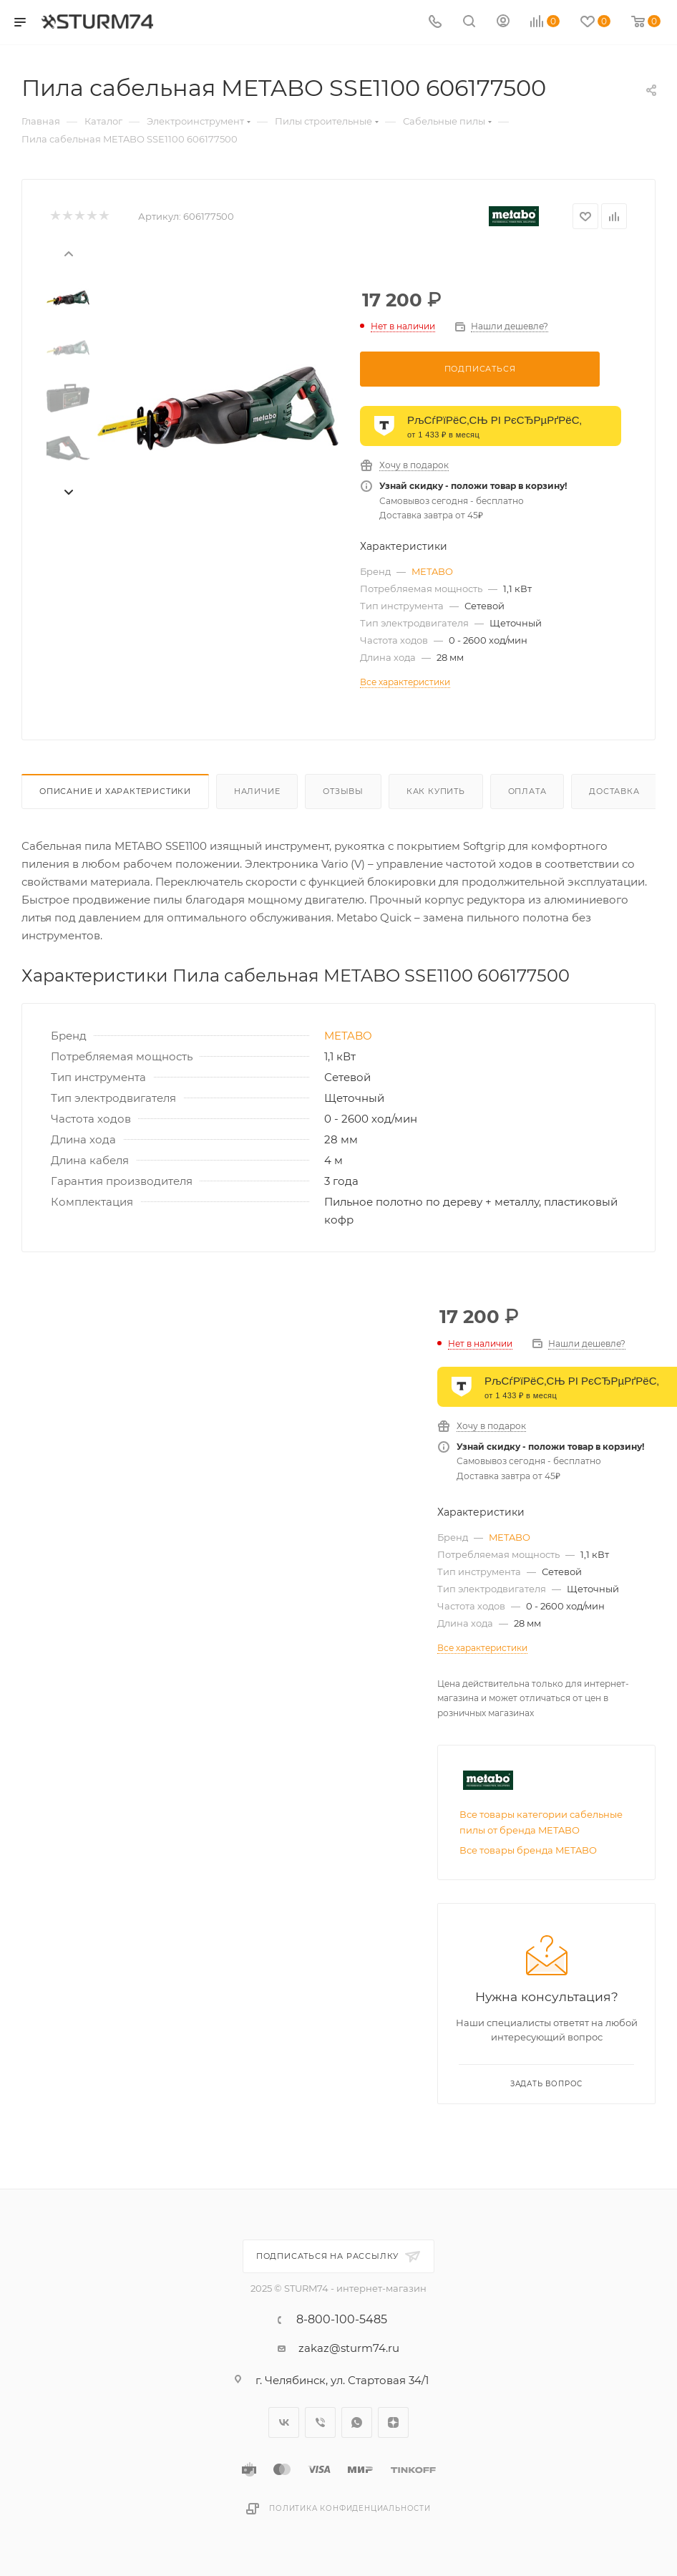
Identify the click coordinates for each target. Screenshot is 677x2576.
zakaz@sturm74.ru (348, 2350)
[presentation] (68, 252)
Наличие (257, 791)
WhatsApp (356, 2424)
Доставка (614, 791)
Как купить (435, 791)
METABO (432, 571)
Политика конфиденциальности (350, 2510)
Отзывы (343, 791)
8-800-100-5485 (341, 2322)
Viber (320, 2424)
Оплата (527, 791)
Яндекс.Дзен (393, 2424)
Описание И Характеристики (115, 791)
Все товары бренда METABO (528, 1901)
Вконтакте (283, 2424)
